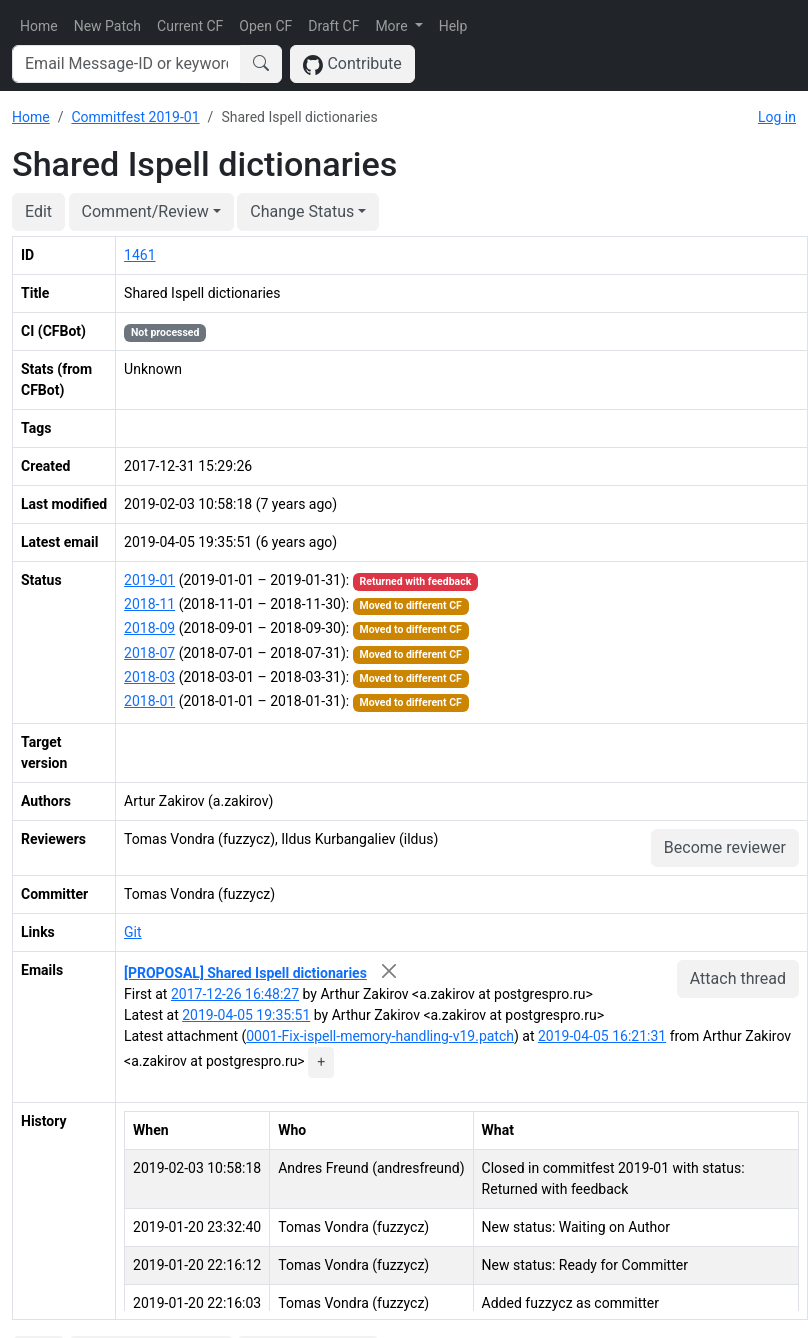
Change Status (302, 211)
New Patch (107, 26)
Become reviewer (725, 847)
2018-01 (149, 701)
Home (39, 26)
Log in (777, 117)
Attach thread (738, 978)
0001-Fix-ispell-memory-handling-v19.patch (380, 1036)
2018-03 (149, 677)
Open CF (265, 26)
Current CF (190, 26)
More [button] (393, 26)
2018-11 (149, 604)
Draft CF (333, 26)
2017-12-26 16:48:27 (235, 994)
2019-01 (149, 580)
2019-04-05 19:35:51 (246, 1015)
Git (133, 932)
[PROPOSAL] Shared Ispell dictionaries (245, 973)
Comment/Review (145, 211)
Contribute (352, 64)
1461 (139, 255)
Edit (38, 211)
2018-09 (149, 628)
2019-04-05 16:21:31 (602, 1036)
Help (453, 26)
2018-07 (149, 653)
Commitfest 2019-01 (135, 117)
